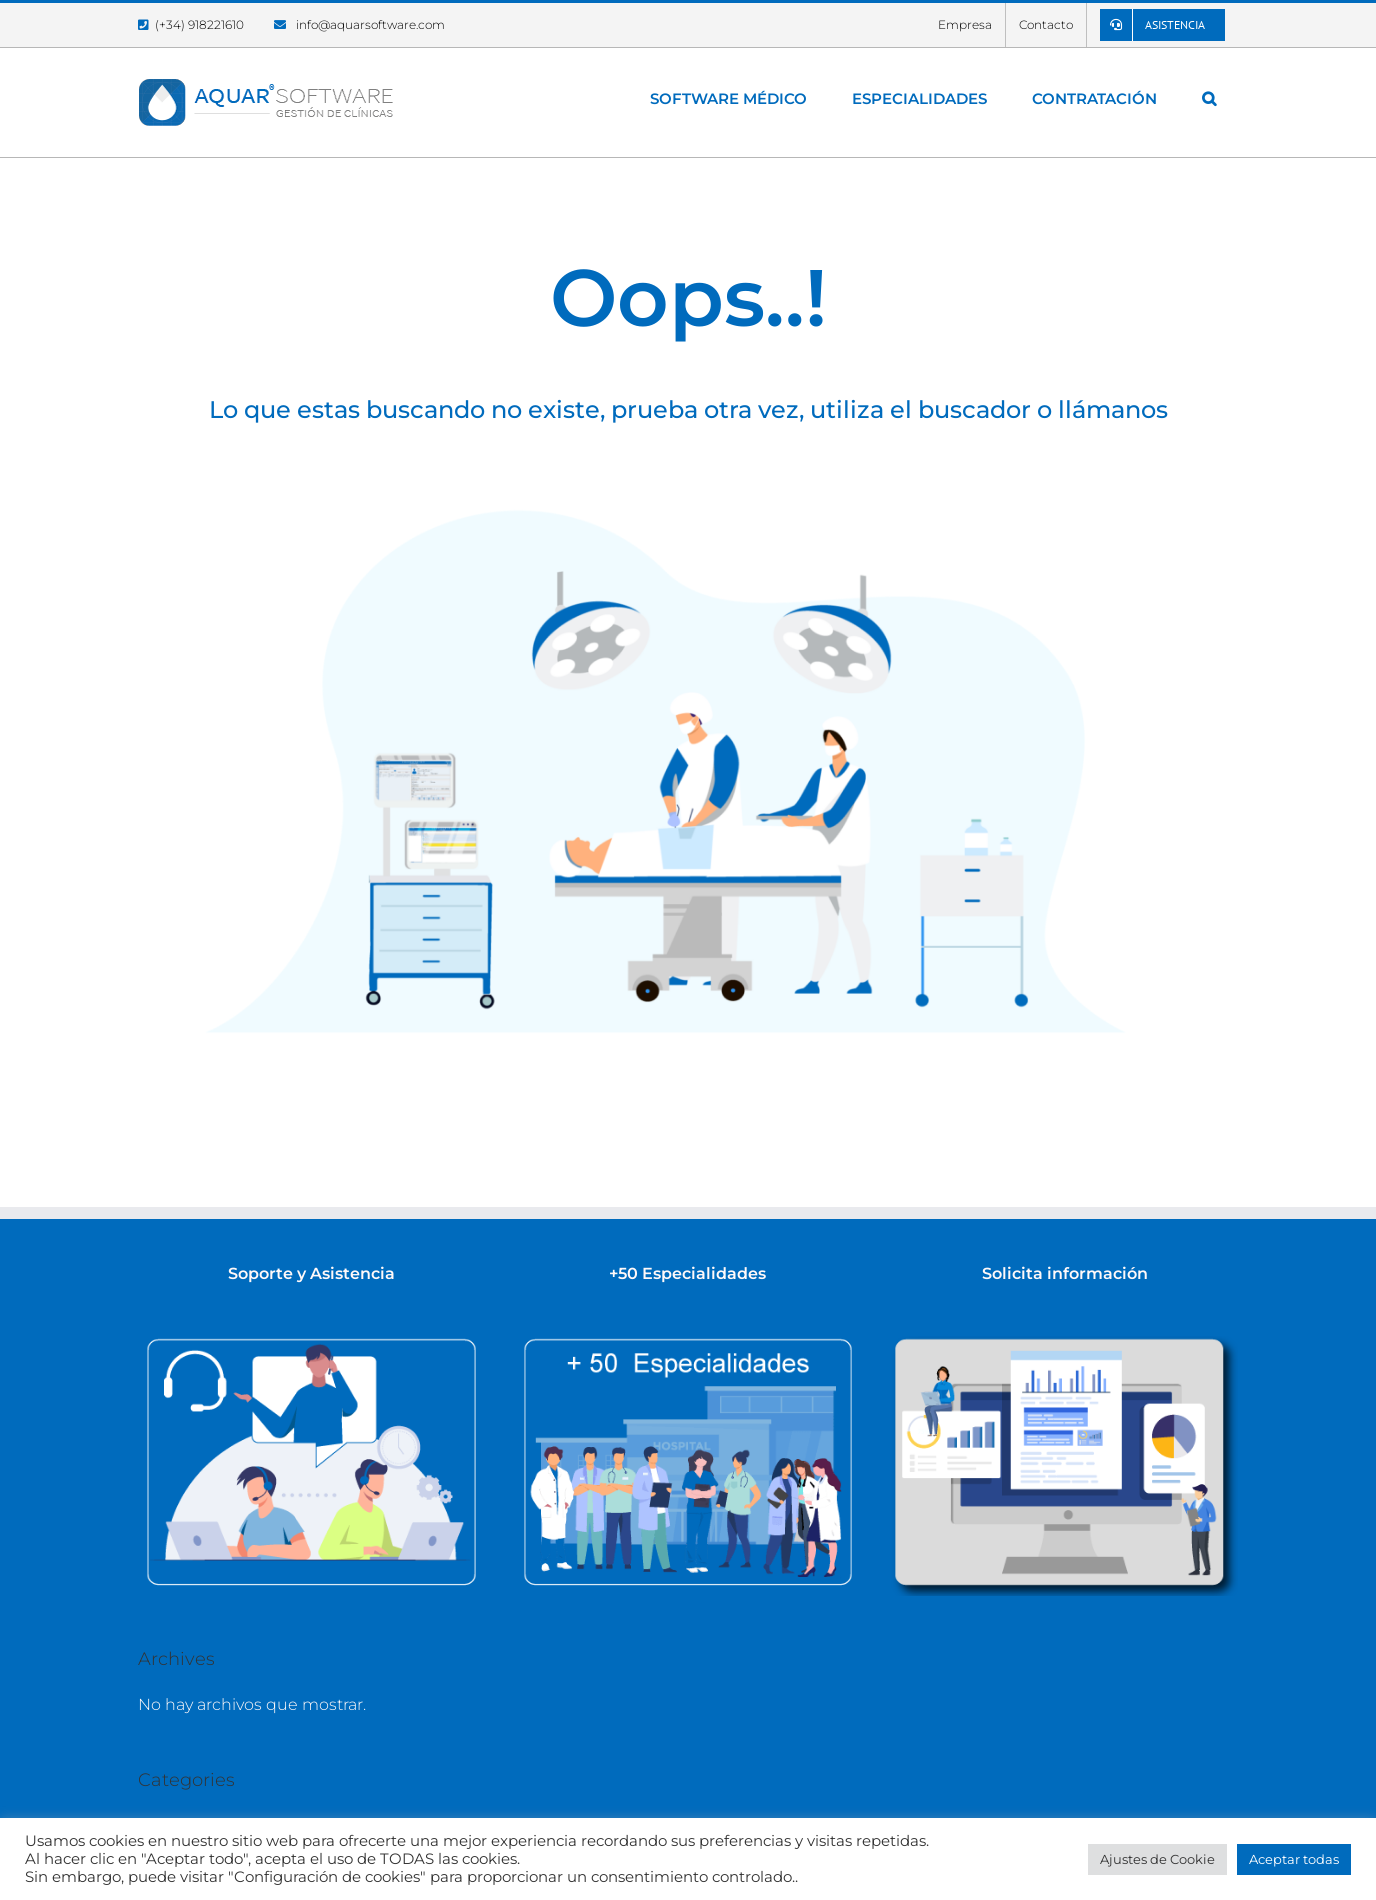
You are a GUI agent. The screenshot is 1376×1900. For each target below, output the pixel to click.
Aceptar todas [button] (1294, 1859)
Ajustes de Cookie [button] (1157, 1859)
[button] (1208, 98)
